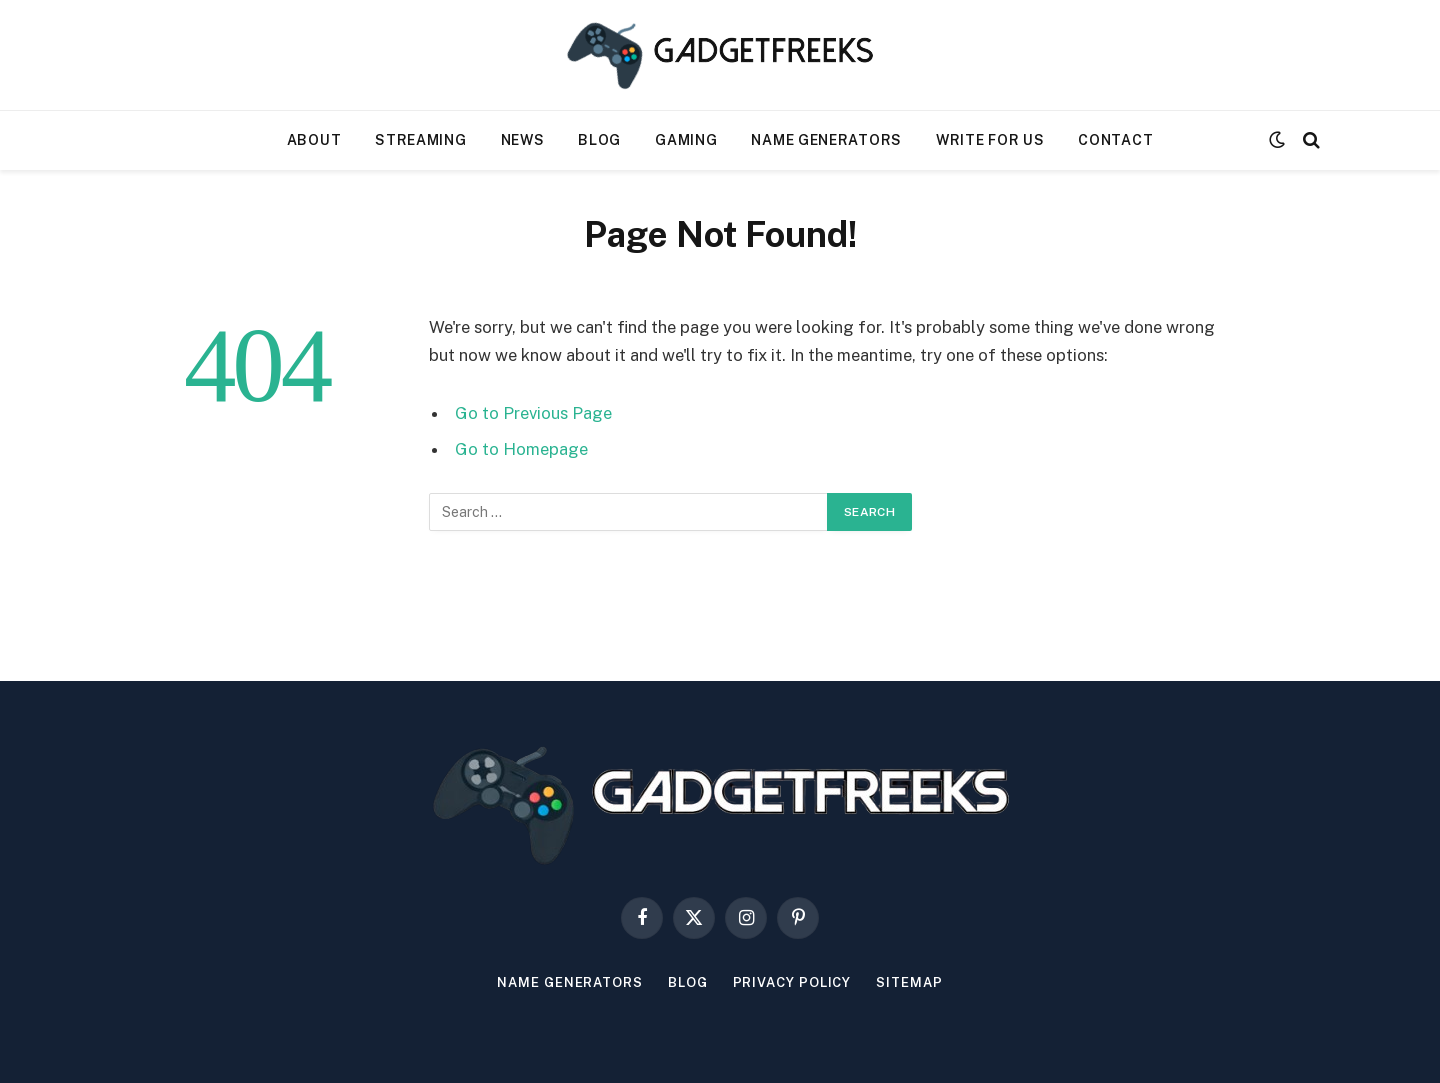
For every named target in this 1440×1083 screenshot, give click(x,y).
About (314, 140)
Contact (1115, 140)
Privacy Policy (792, 982)
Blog (599, 140)
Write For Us (990, 140)
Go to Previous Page (533, 413)
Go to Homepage (521, 449)
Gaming (686, 140)
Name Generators (826, 140)
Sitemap (909, 982)
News (523, 140)
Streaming (420, 140)
